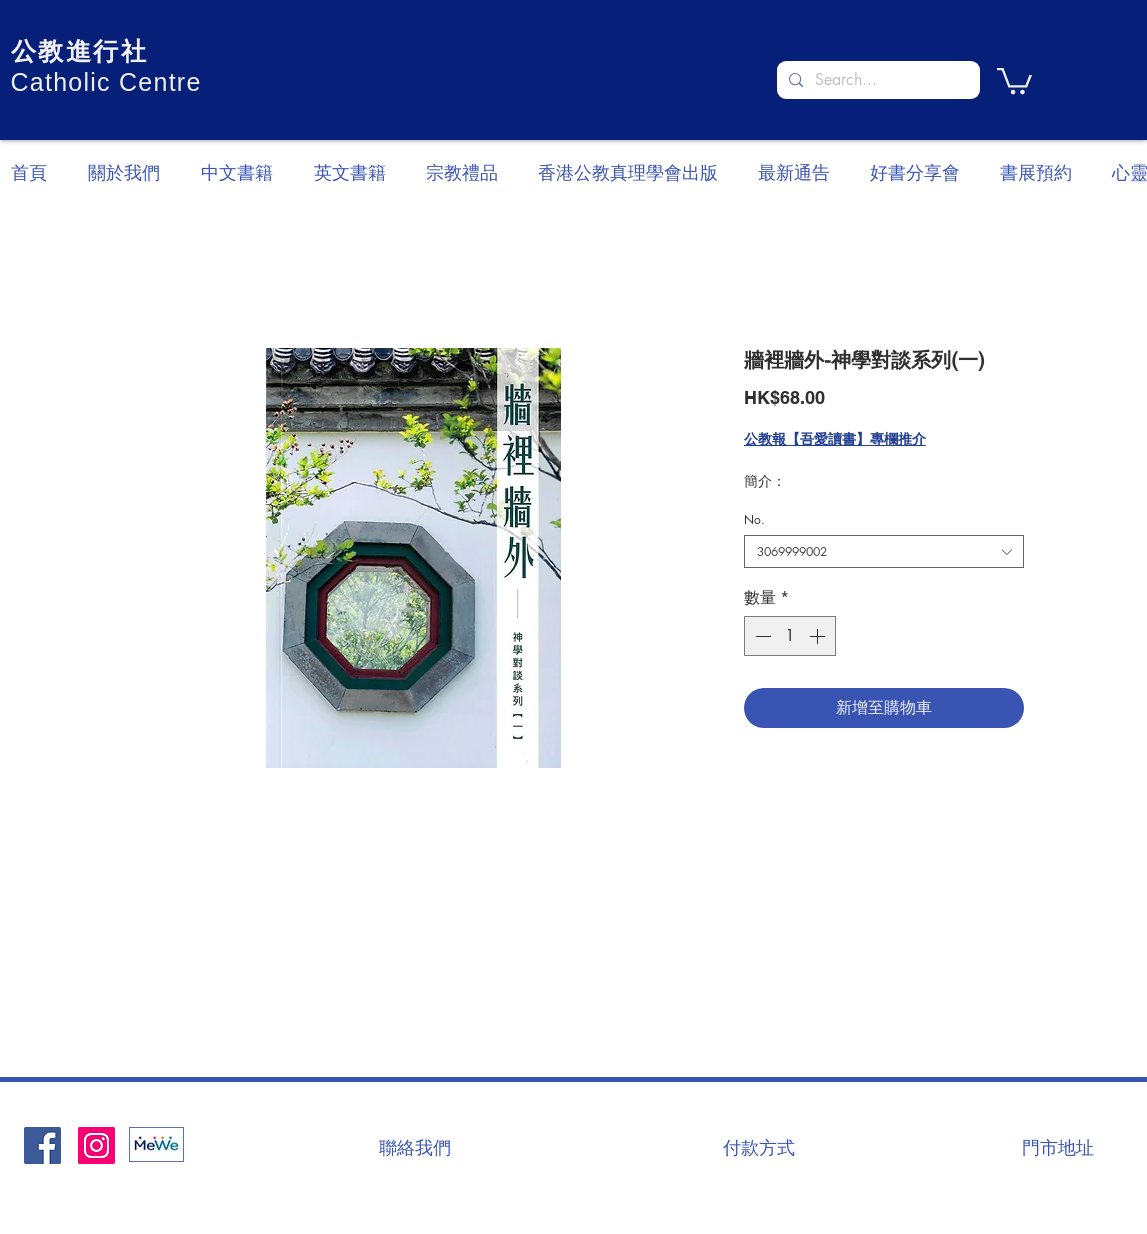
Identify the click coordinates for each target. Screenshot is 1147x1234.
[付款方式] (759, 1147)
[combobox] (884, 551)
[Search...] (876, 80)
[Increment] (819, 636)
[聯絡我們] (415, 1147)
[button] (1014, 79)
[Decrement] (761, 636)
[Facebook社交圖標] (42, 1145)
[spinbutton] (790, 636)
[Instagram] (96, 1145)
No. (754, 519)
